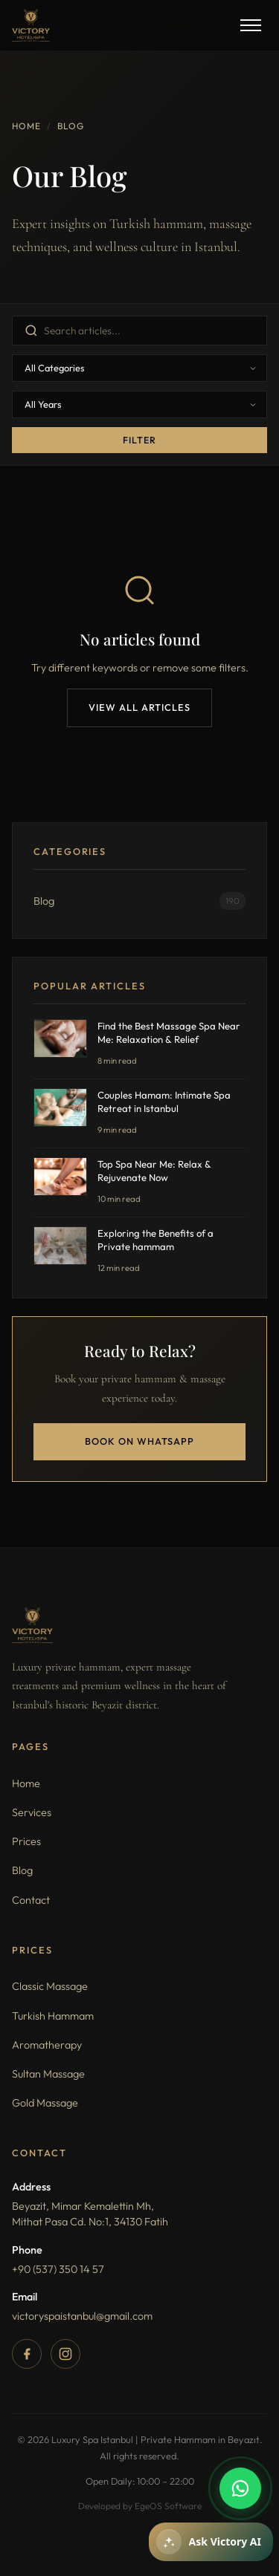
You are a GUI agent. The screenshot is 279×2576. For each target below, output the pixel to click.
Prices (26, 1841)
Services (31, 1812)
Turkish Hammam (53, 2016)
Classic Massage (50, 1986)
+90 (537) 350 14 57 (58, 2269)
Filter (139, 440)
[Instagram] (65, 2354)
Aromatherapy (47, 2045)
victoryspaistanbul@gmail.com (82, 2316)
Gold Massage (45, 2103)
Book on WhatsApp (139, 1441)
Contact (31, 1900)
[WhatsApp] (240, 2488)
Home (26, 125)
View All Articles (139, 707)
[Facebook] (27, 2354)
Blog (22, 1870)
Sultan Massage (48, 2074)
